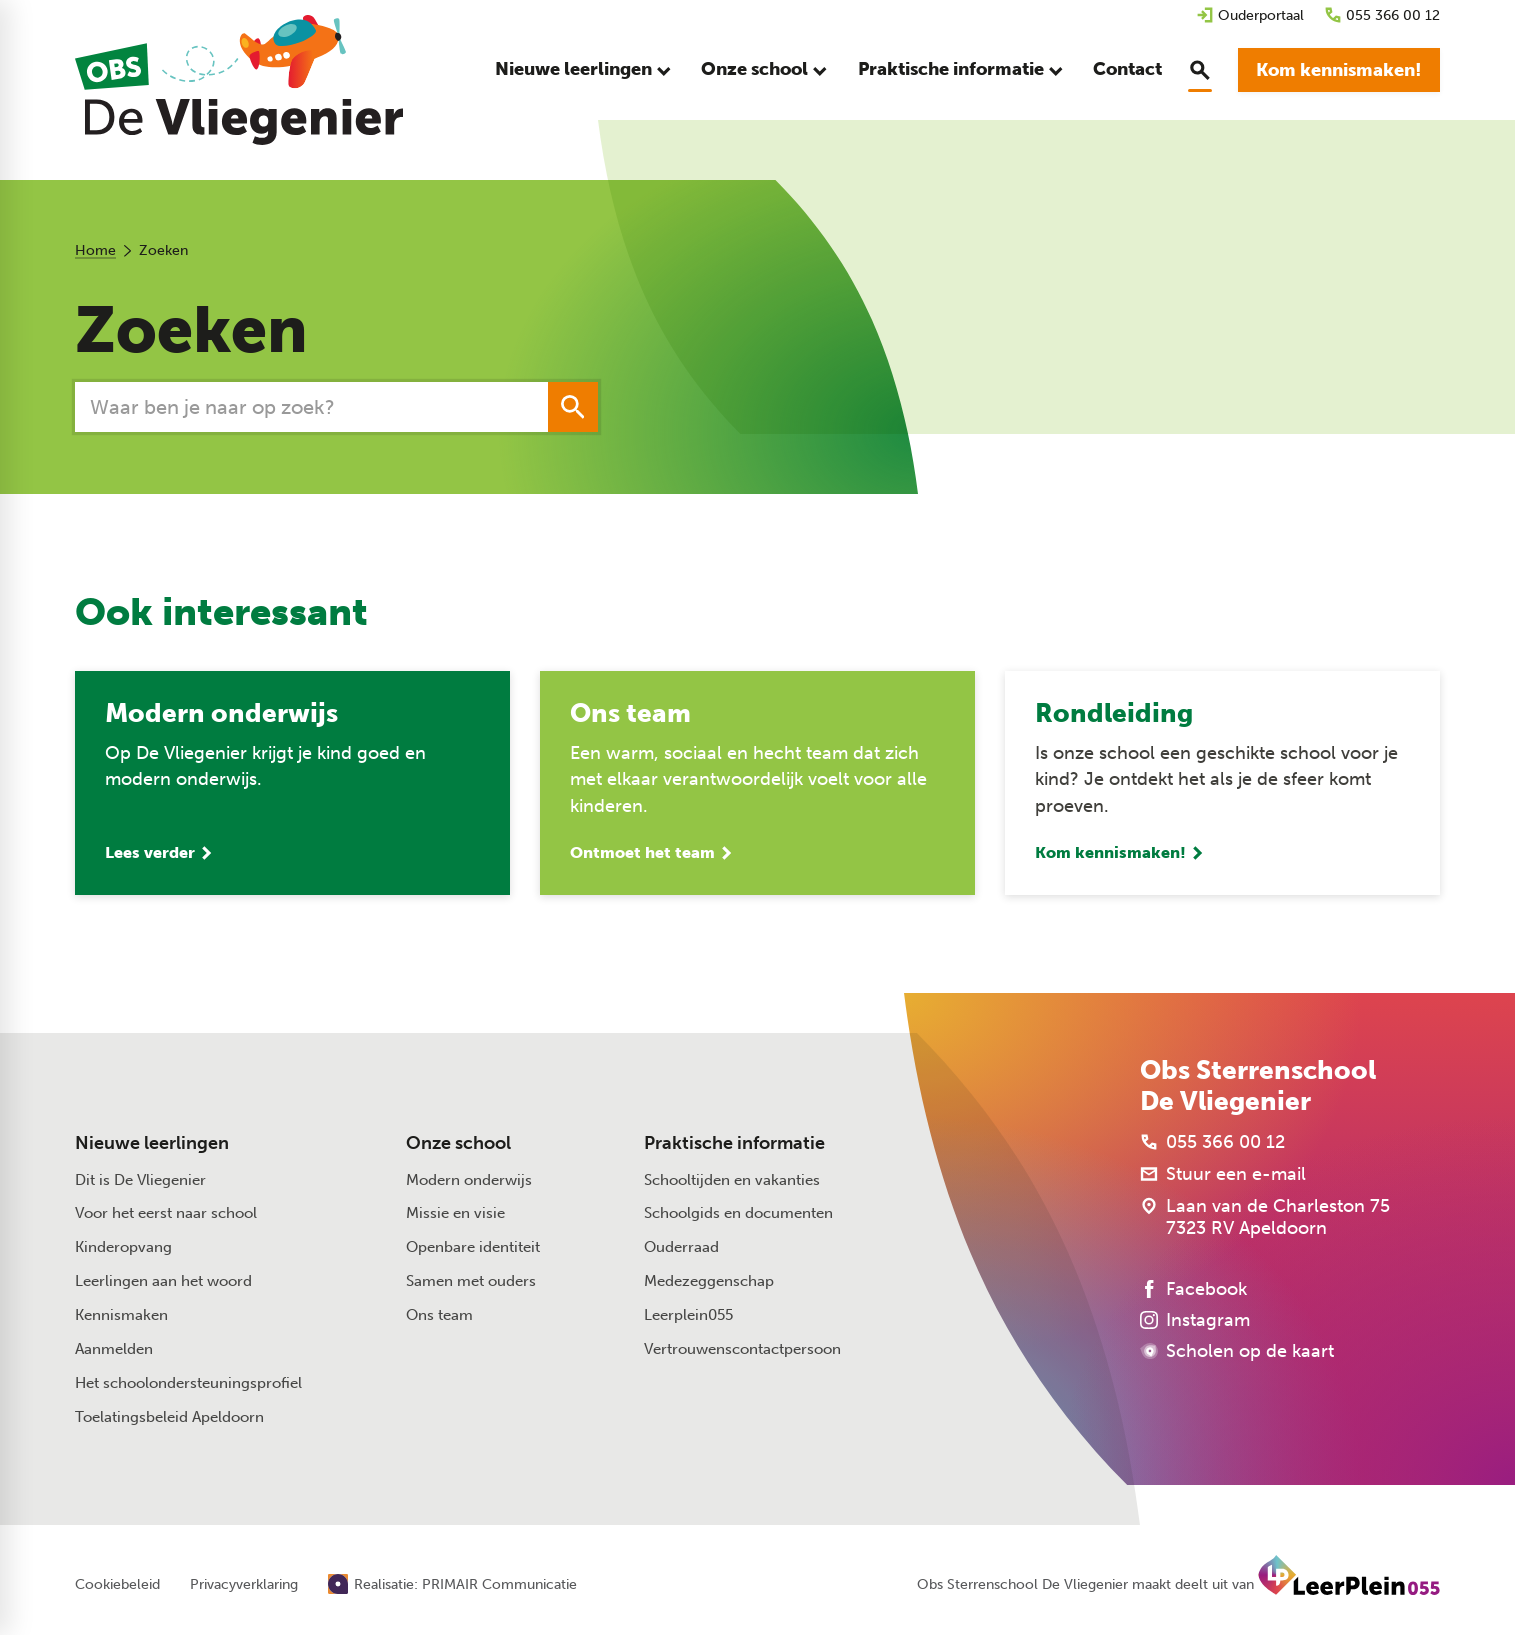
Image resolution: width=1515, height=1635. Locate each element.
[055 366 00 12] (1382, 15)
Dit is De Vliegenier (140, 1180)
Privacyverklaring (244, 1585)
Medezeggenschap (709, 1281)
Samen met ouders (471, 1281)
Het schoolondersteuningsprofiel (188, 1383)
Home (95, 250)
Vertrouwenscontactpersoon (742, 1349)
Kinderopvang (123, 1247)
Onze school (458, 1143)
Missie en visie (455, 1213)
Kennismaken (121, 1315)
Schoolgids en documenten (738, 1213)
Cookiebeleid (117, 1585)
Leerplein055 (688, 1315)
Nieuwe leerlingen (152, 1143)
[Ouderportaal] (1250, 15)
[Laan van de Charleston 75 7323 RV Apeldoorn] (1265, 1217)
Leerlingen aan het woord (163, 1281)
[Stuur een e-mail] (1223, 1174)
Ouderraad (681, 1247)
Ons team (439, 1315)
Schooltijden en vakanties (732, 1180)
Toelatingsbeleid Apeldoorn (169, 1417)
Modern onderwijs (469, 1180)
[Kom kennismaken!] (1339, 70)
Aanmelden (114, 1349)
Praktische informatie (734, 1143)
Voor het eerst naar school (166, 1213)
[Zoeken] (289, 407)
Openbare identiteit (473, 1247)
